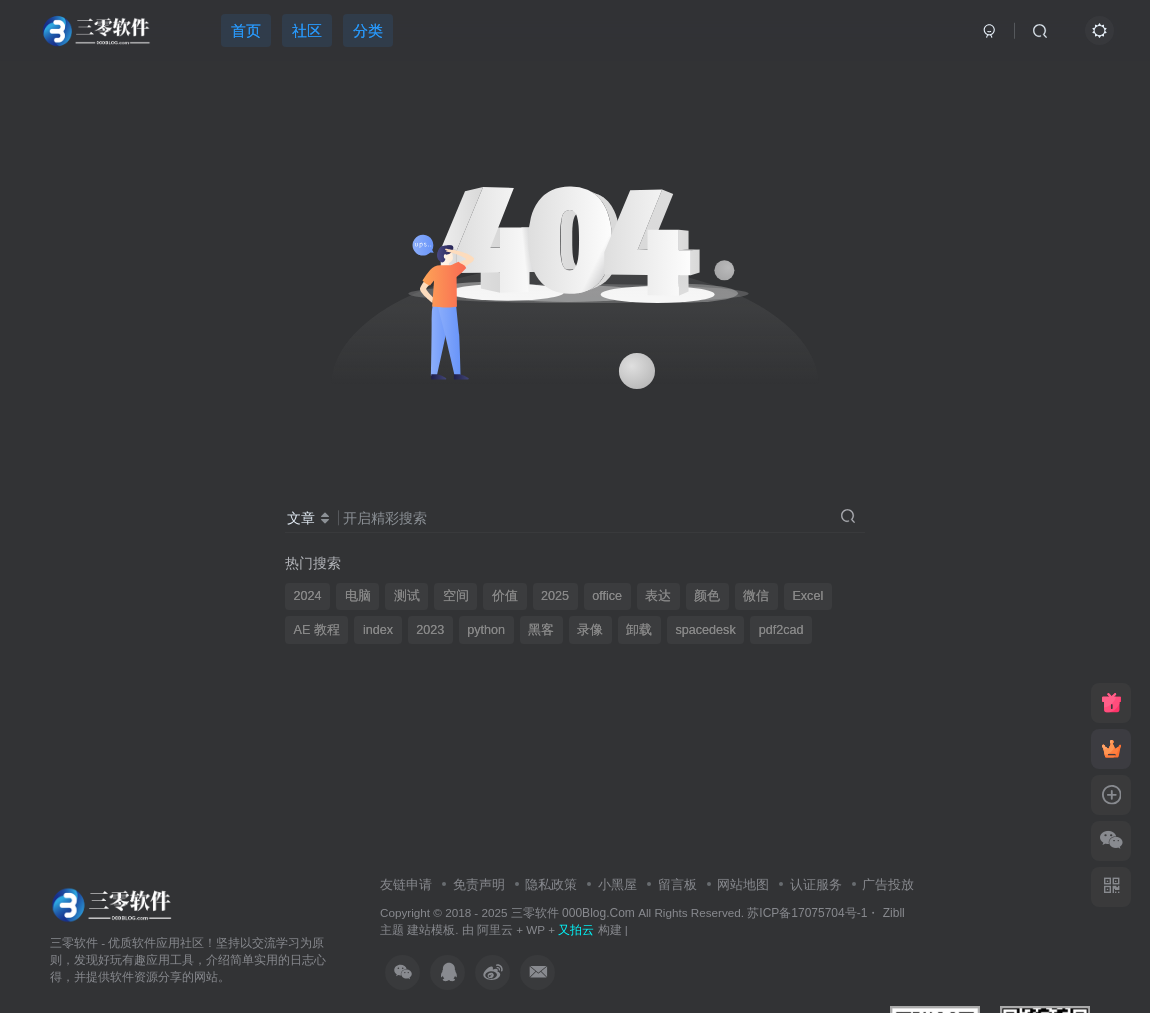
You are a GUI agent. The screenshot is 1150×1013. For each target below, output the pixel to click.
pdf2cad (781, 630)
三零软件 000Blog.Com (574, 913)
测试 (407, 596)
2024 (308, 596)
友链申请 (406, 884)
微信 (756, 596)
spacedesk (705, 630)
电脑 (358, 596)
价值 (505, 596)
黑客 (541, 630)
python (486, 630)
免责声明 (479, 884)
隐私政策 (551, 884)
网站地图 (743, 884)
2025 (555, 596)
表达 (658, 596)
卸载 (639, 630)
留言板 (677, 884)
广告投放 (888, 884)
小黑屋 (617, 884)
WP (535, 929)
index (378, 630)
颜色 (707, 596)
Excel (807, 596)
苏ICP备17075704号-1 (807, 913)
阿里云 (495, 929)
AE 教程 (317, 630)
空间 (456, 596)
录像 (590, 630)
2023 (430, 630)
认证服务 (816, 884)
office (607, 596)
